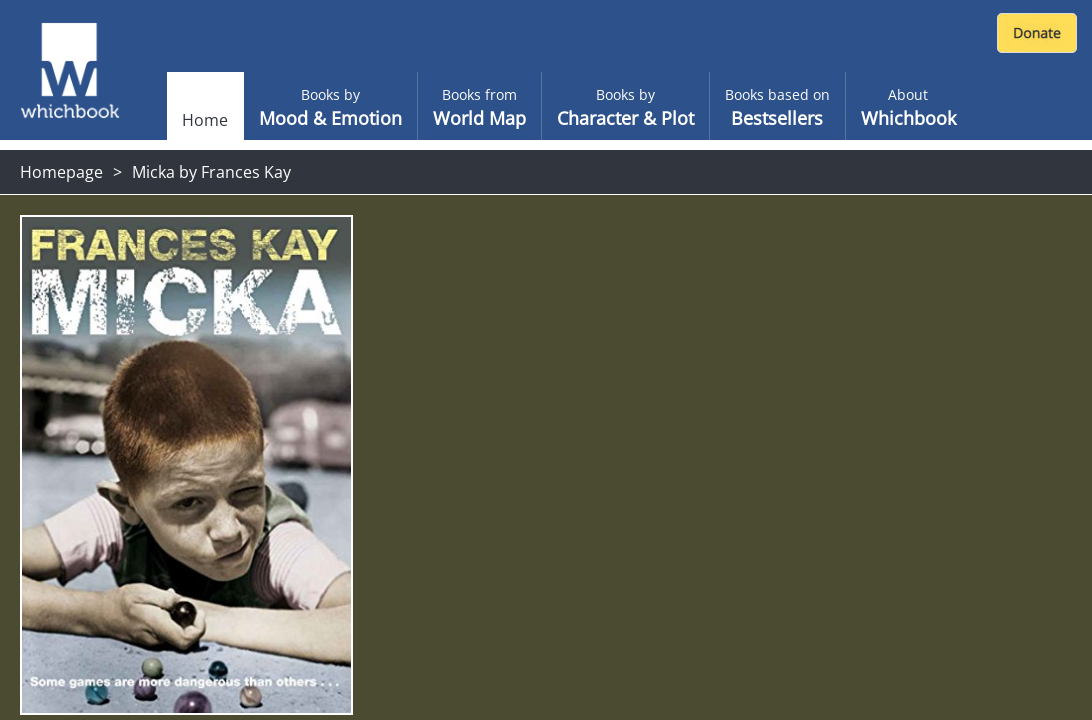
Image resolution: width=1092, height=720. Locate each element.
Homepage (61, 172)
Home (205, 120)
